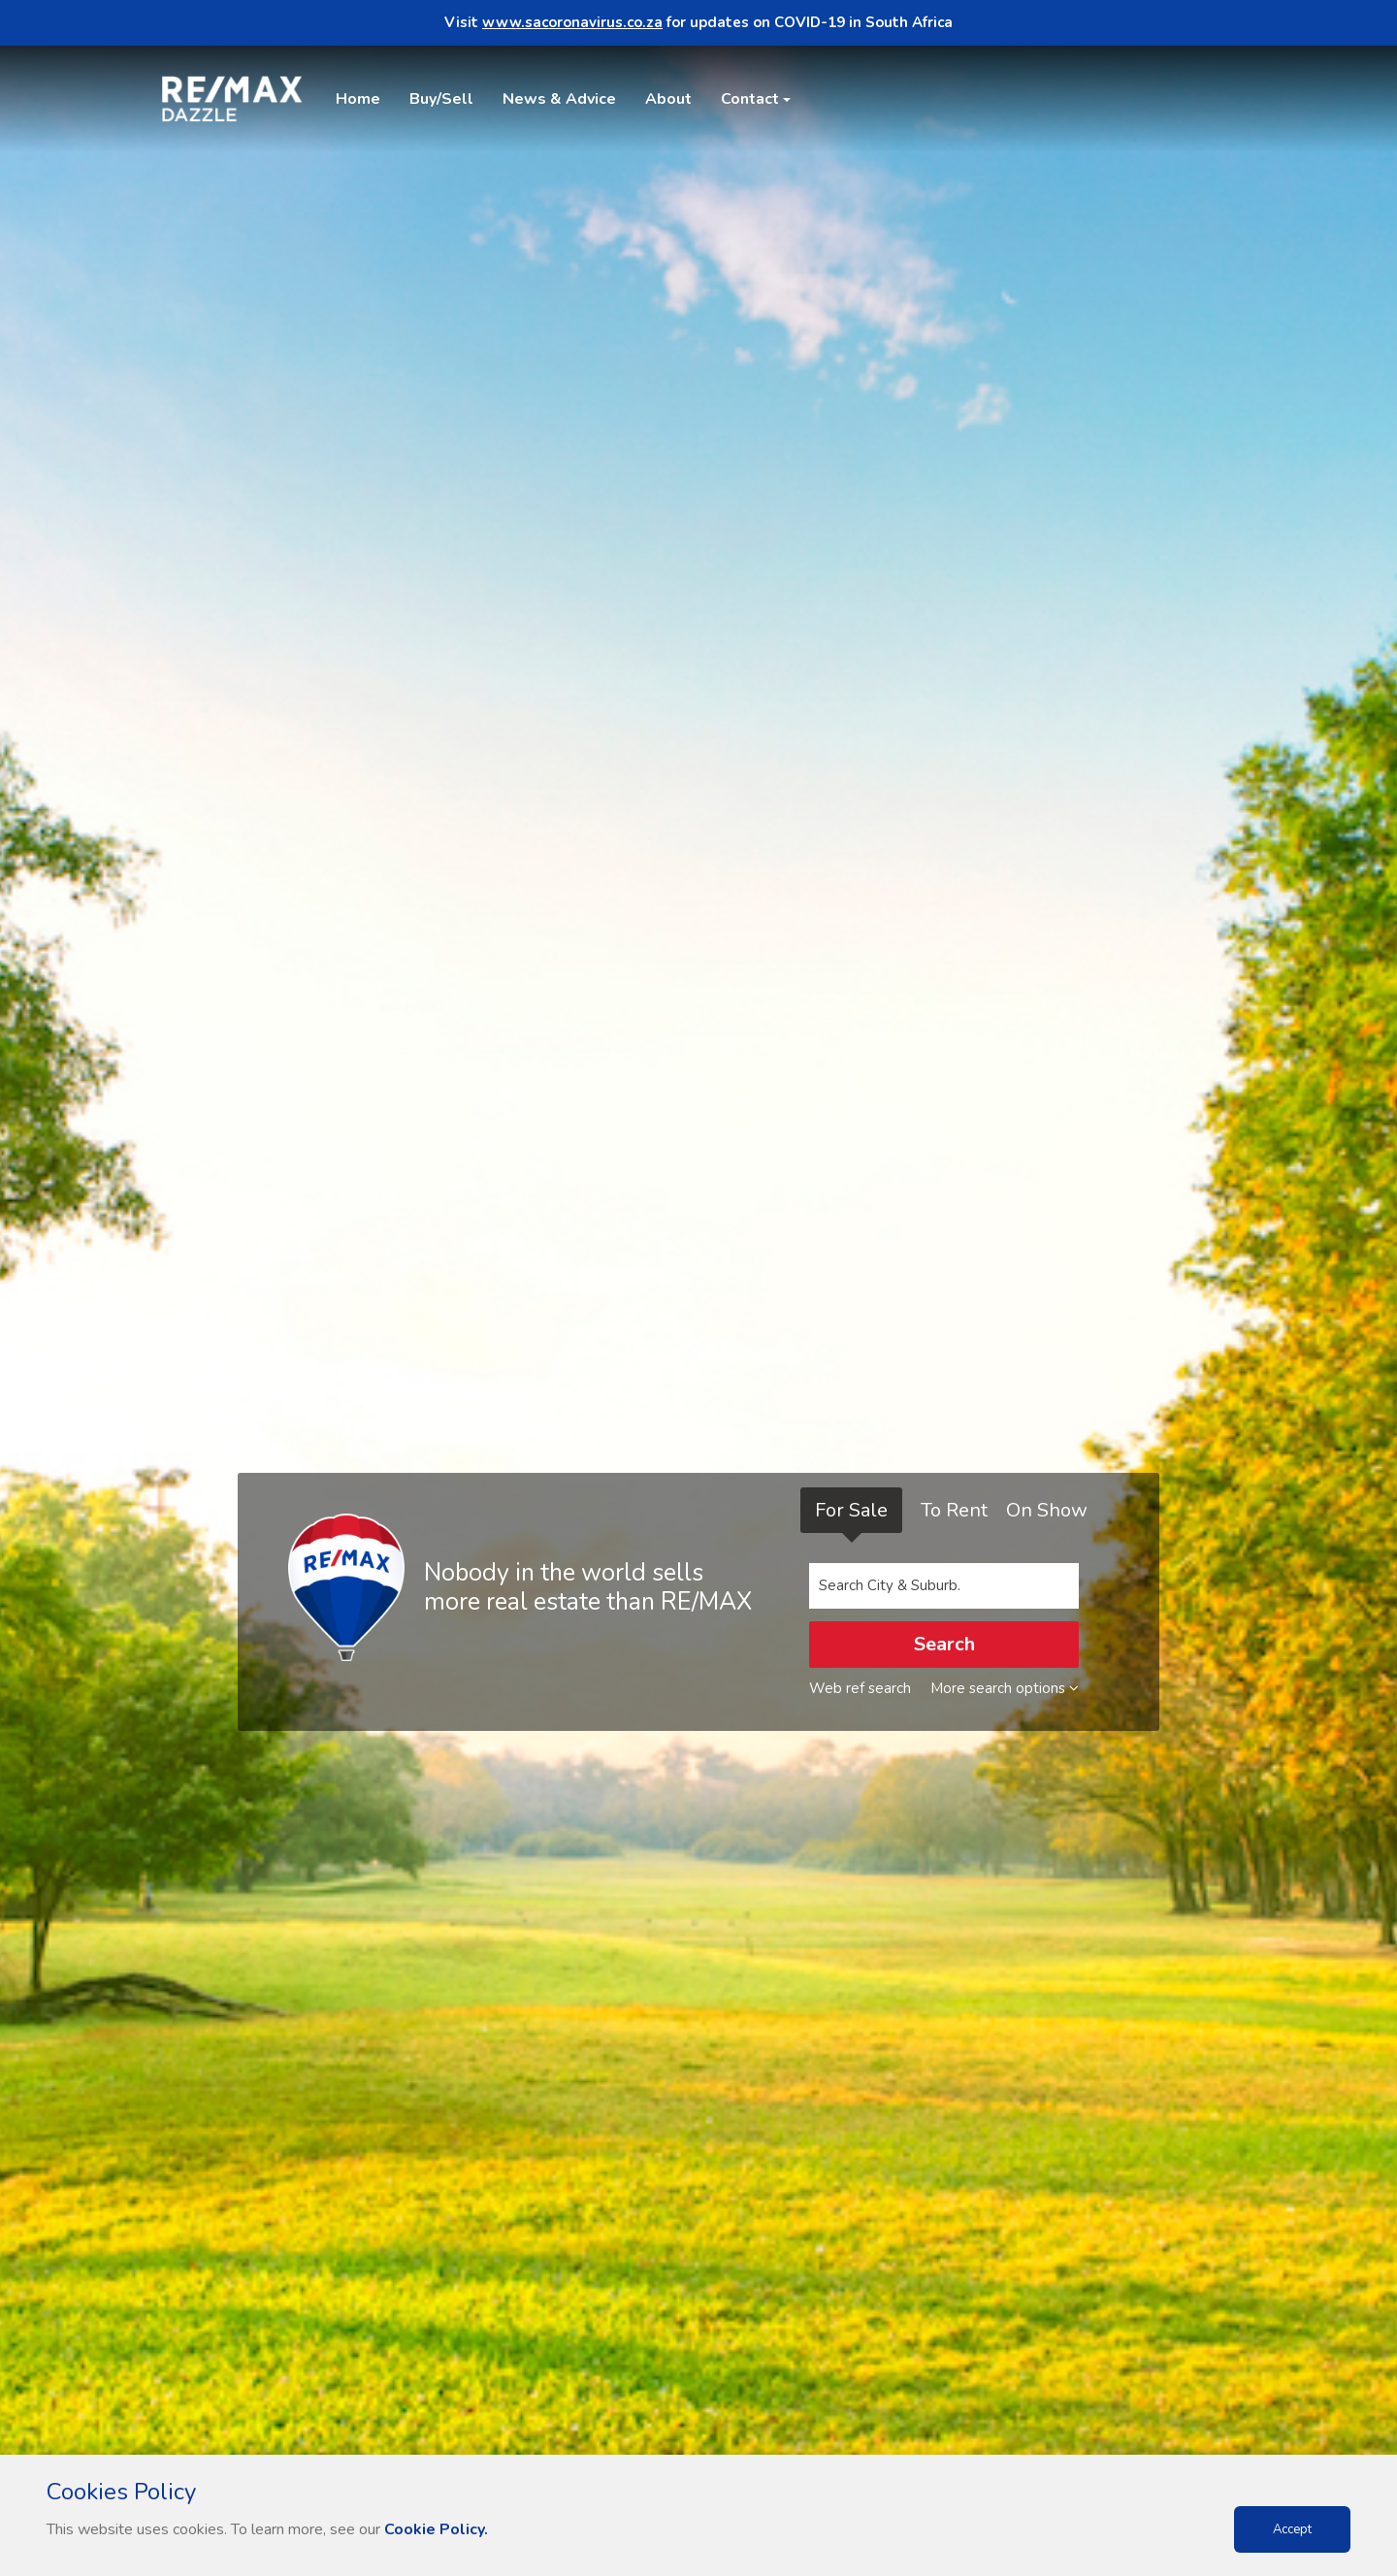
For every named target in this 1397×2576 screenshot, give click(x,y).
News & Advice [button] (559, 99)
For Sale (851, 1510)
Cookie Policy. (436, 2529)
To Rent (954, 1510)
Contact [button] (750, 99)
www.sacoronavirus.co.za (572, 22)
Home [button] (358, 99)
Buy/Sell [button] (441, 99)
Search (944, 1644)
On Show (1047, 1510)
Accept (1292, 2529)
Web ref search (860, 1688)
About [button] (668, 99)
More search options (1004, 1688)
